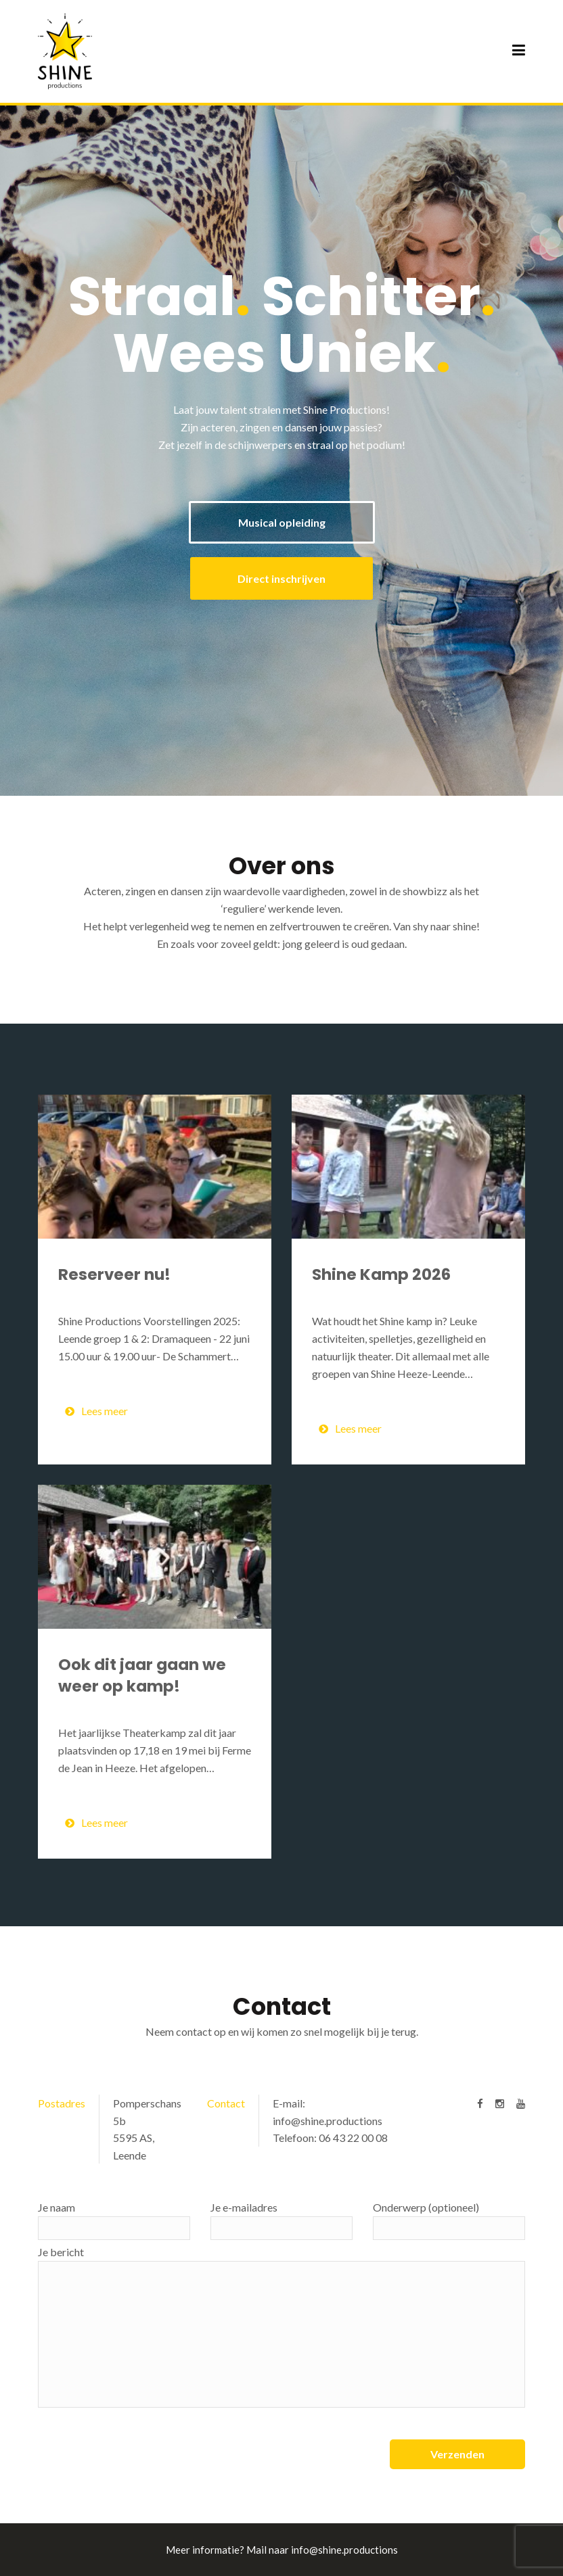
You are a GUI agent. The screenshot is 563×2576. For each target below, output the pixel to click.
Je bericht (281, 2326)
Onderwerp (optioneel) (449, 2220)
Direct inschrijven (281, 578)
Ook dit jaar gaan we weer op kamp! (142, 1675)
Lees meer (96, 1410)
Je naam (114, 2220)
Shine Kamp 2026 (381, 1274)
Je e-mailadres (281, 2220)
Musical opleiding (281, 522)
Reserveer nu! (114, 1274)
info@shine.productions (327, 2120)
